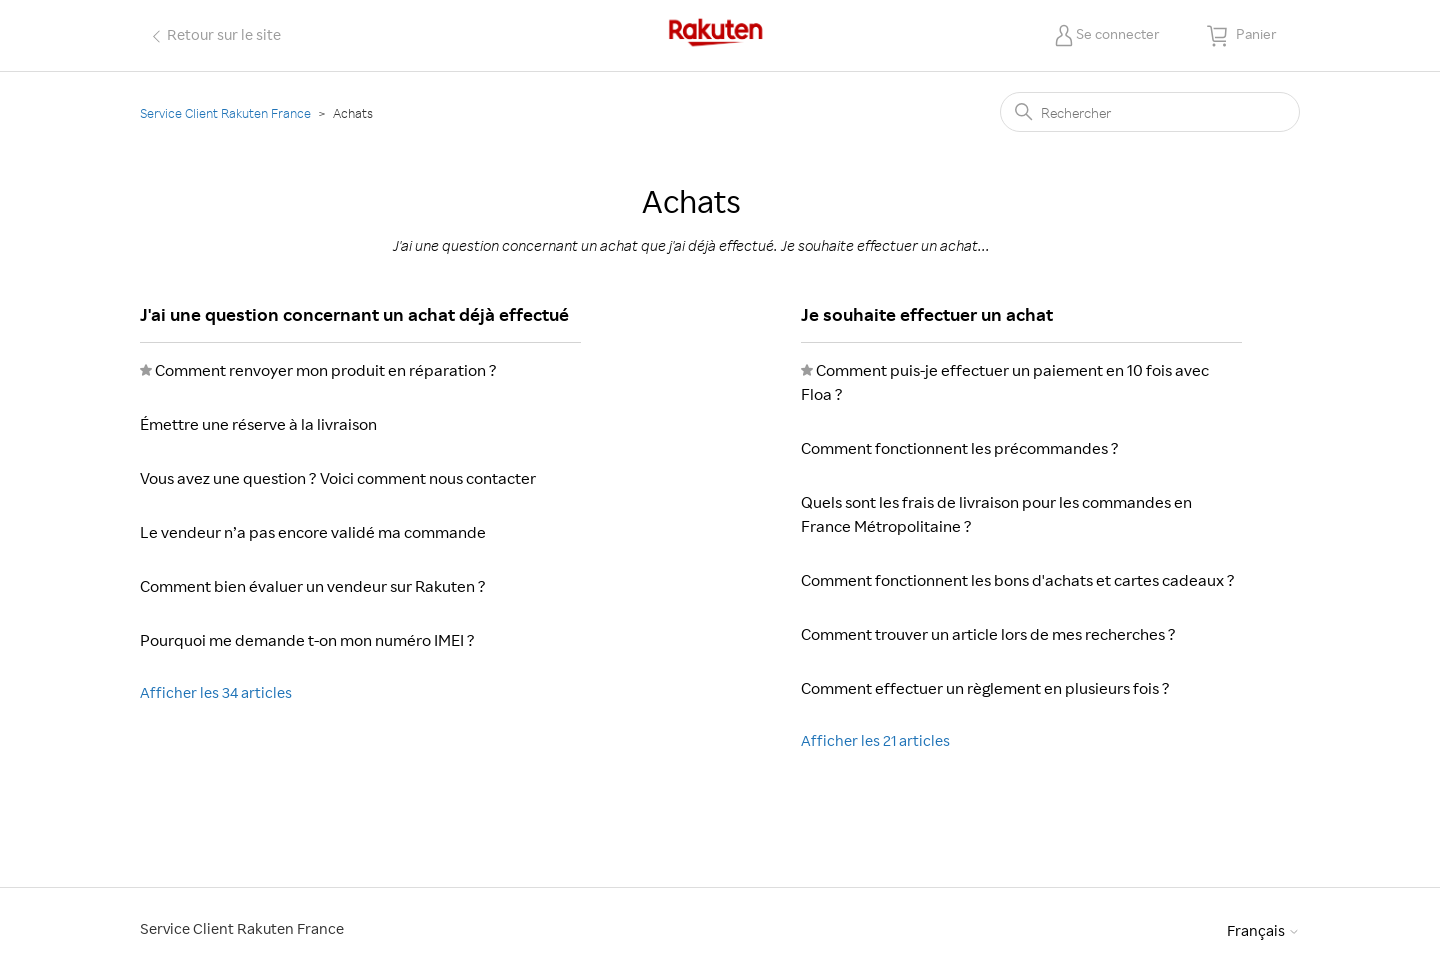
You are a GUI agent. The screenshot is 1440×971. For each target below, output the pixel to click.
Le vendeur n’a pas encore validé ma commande (313, 532)
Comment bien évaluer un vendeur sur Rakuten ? (313, 586)
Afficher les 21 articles (875, 740)
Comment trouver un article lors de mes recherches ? (988, 634)
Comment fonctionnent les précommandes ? (960, 448)
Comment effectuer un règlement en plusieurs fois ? (985, 688)
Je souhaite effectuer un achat (927, 314)
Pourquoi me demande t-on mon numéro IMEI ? (307, 640)
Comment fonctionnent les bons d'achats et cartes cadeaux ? (1018, 580)
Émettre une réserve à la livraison (258, 424)
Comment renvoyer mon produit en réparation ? (326, 370)
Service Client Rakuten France (225, 113)
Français (1263, 930)
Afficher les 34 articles (216, 692)
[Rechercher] (1150, 112)
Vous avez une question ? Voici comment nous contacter (338, 478)
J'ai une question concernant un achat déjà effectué (354, 314)
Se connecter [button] (1118, 33)
